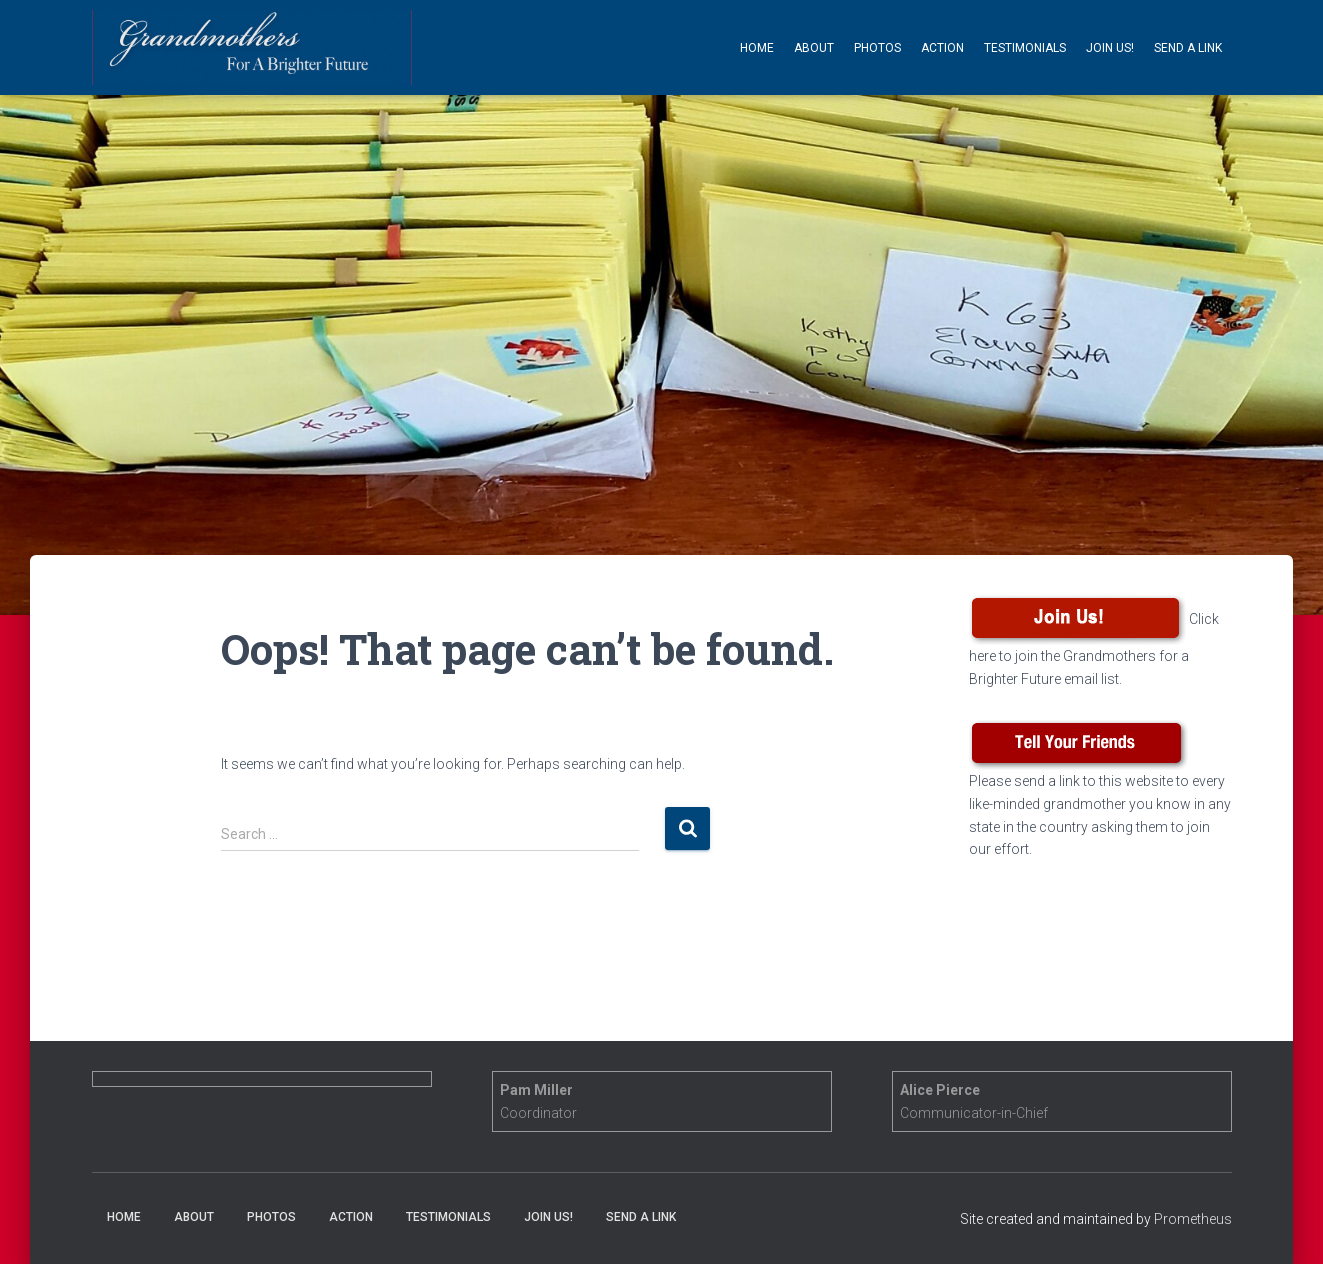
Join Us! (1110, 48)
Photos (877, 48)
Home (757, 48)
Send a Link (1188, 48)
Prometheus (1193, 1219)
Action (942, 48)
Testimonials (1025, 48)
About (814, 48)
